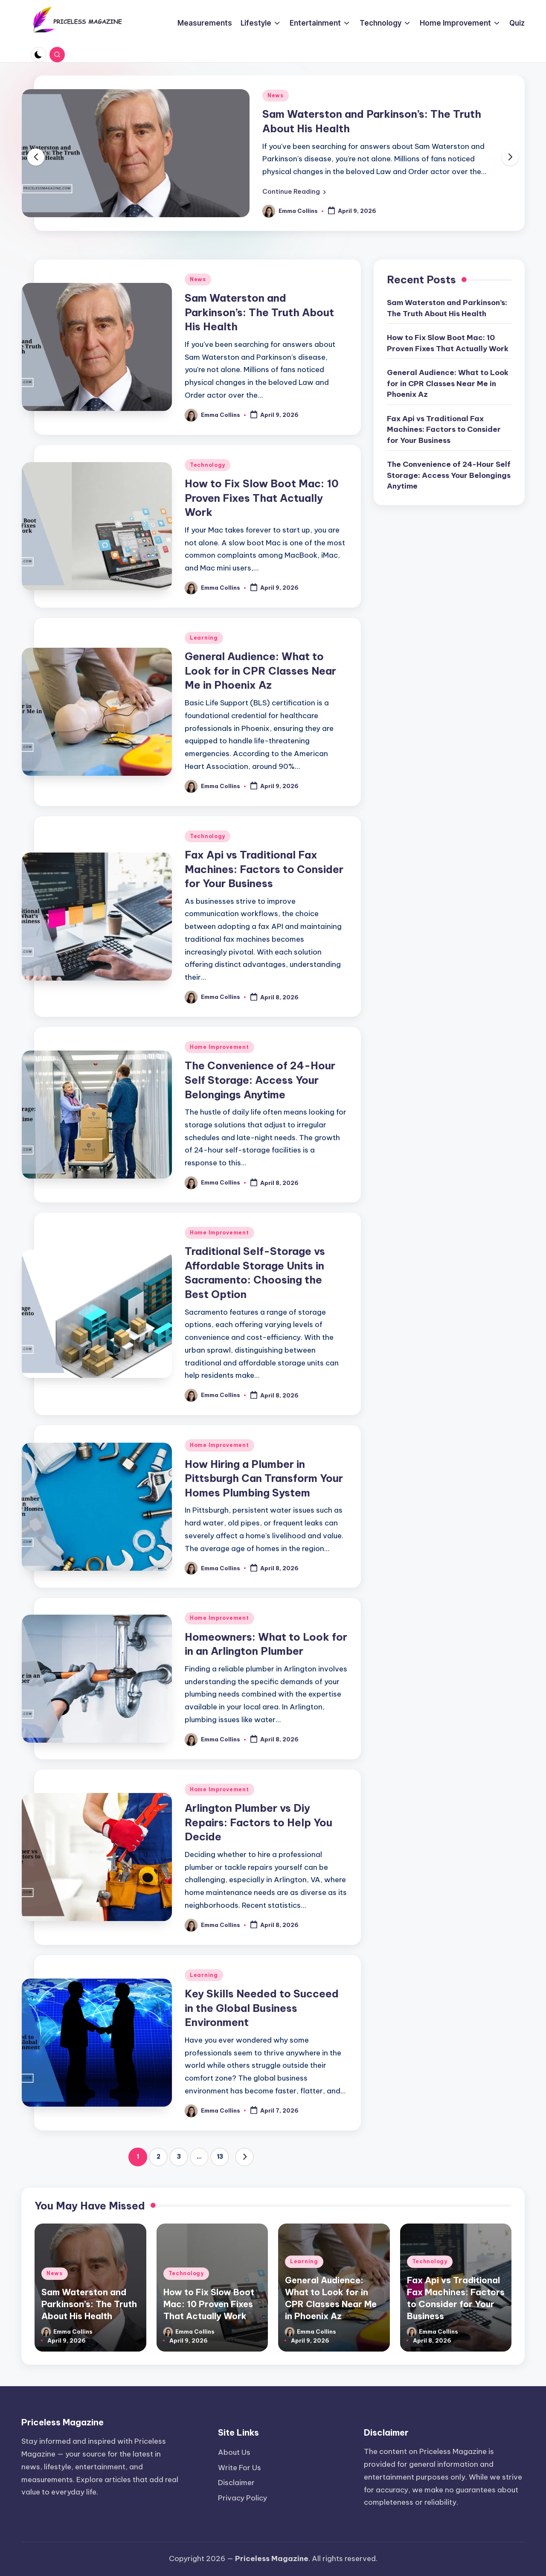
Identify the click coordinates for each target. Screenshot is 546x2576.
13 (220, 2156)
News (275, 95)
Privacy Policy (242, 2498)
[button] (294, 192)
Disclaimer (236, 2482)
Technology (207, 465)
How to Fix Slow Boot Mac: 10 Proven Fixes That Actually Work (262, 497)
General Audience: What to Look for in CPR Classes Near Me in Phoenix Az (260, 670)
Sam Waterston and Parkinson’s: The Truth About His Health (259, 312)
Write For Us (239, 2467)
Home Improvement (219, 1047)
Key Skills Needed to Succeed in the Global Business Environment (262, 2008)
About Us (234, 2452)
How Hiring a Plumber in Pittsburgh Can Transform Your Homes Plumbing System (264, 1478)
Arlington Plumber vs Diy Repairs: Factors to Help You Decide (258, 1822)
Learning (204, 638)
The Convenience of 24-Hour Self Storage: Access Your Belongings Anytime (260, 1079)
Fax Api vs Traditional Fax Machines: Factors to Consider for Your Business (264, 869)
